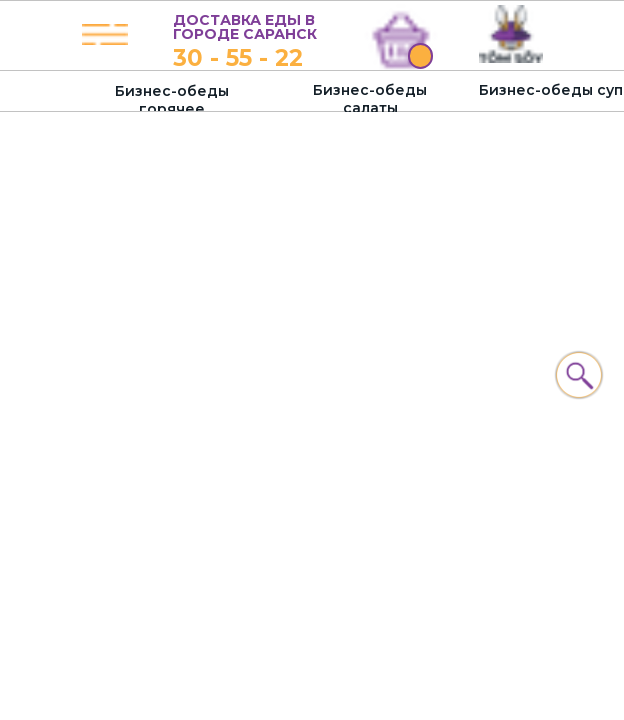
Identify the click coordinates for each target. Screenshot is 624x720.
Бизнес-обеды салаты (370, 99)
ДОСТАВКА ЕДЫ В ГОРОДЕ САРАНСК (245, 27)
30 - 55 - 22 (238, 58)
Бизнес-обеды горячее (172, 100)
